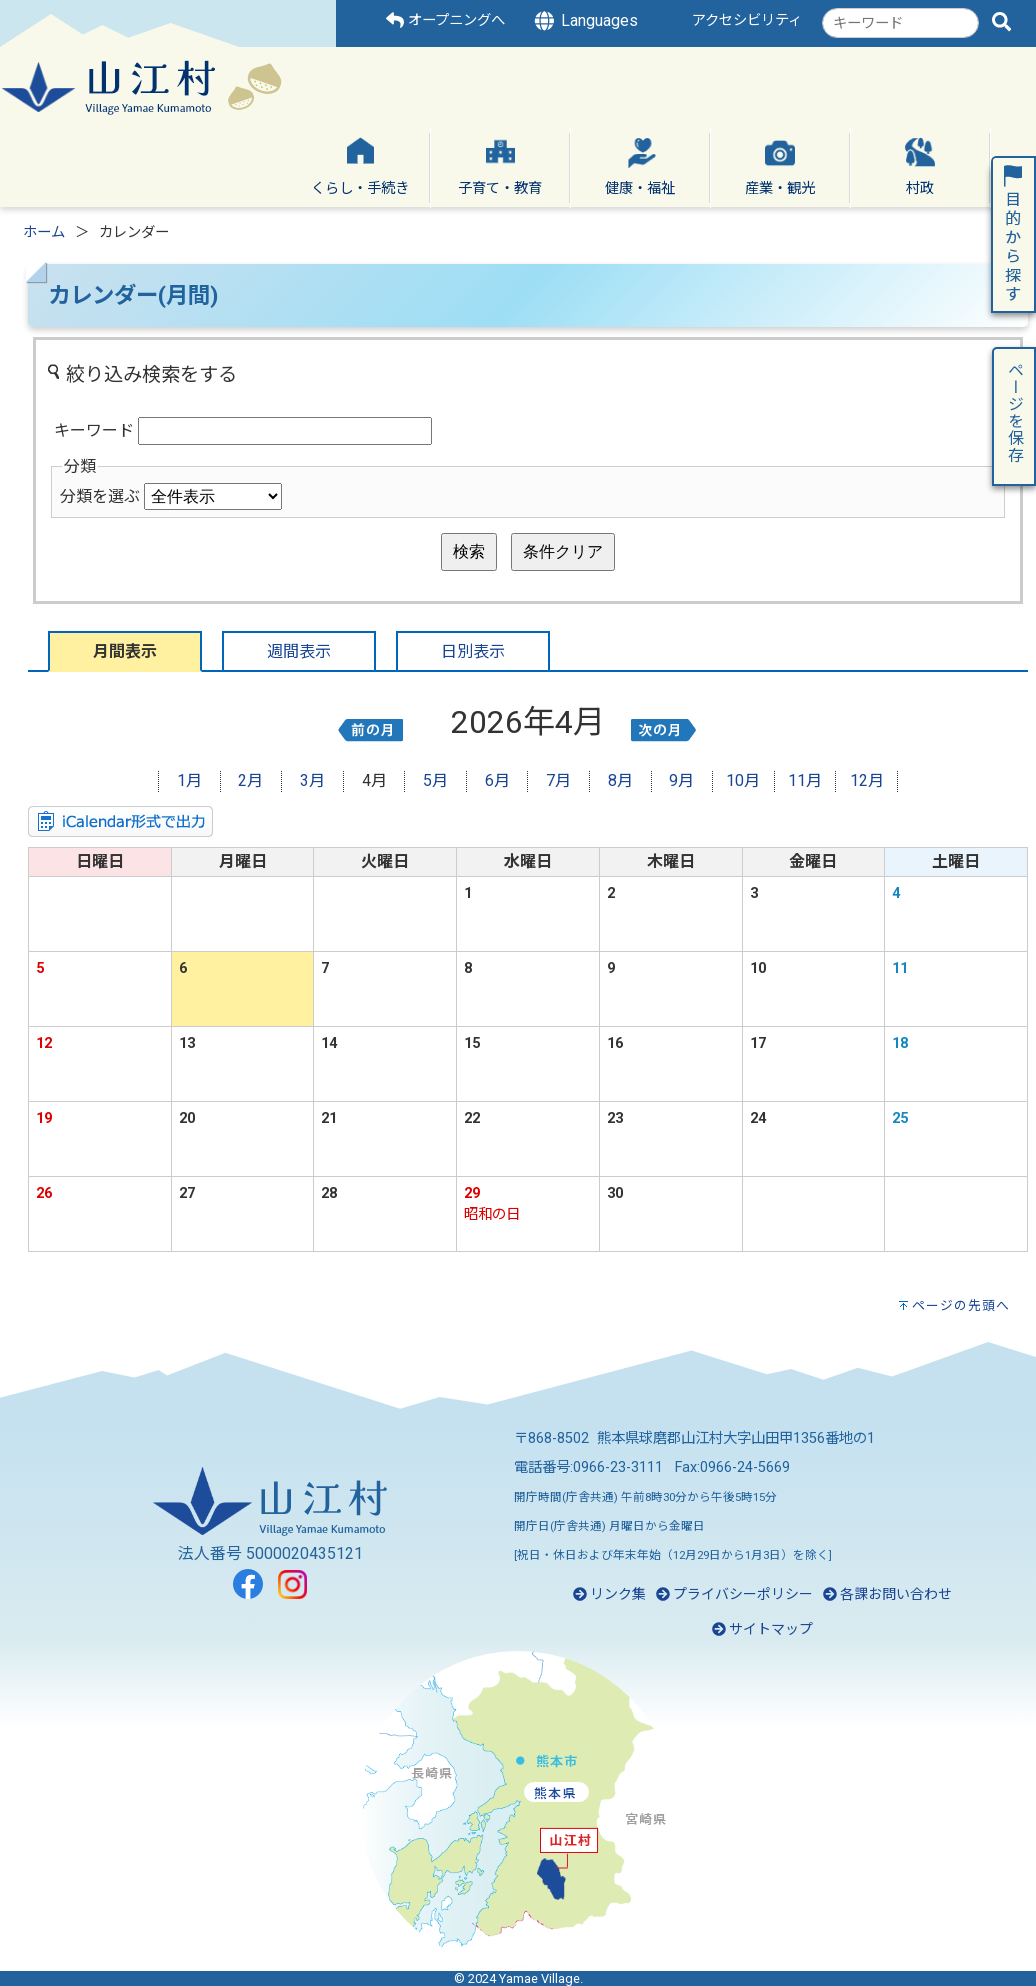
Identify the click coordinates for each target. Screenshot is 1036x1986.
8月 (620, 780)
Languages (585, 21)
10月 (743, 780)
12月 (867, 780)
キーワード (94, 430)
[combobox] (900, 23)
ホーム (44, 232)
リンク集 (609, 1594)
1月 (189, 780)
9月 (681, 780)
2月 (250, 780)
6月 (497, 780)
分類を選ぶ (100, 496)
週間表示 (299, 651)
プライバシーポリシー (734, 1594)
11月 (805, 780)
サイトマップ (762, 1629)
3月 (312, 780)
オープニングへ (445, 20)
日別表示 (473, 651)
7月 (558, 780)
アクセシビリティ (747, 20)
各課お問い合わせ (887, 1594)
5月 (435, 780)
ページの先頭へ (961, 1305)
